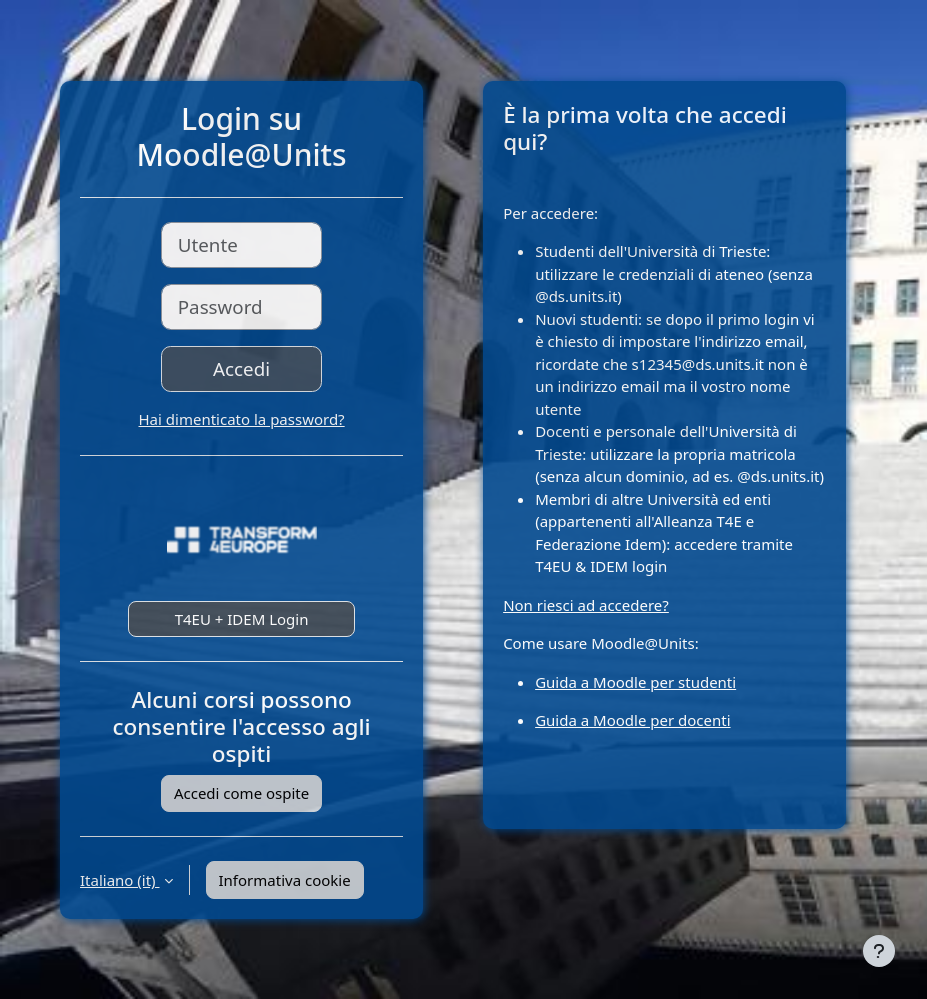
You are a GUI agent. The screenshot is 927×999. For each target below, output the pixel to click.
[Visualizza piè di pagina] (879, 951)
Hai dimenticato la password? (242, 419)
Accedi (241, 368)
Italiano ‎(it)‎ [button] (120, 880)
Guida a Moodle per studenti (635, 682)
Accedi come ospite (241, 793)
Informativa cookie (285, 880)
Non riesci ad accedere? (586, 605)
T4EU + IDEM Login (242, 619)
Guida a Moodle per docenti (632, 720)
